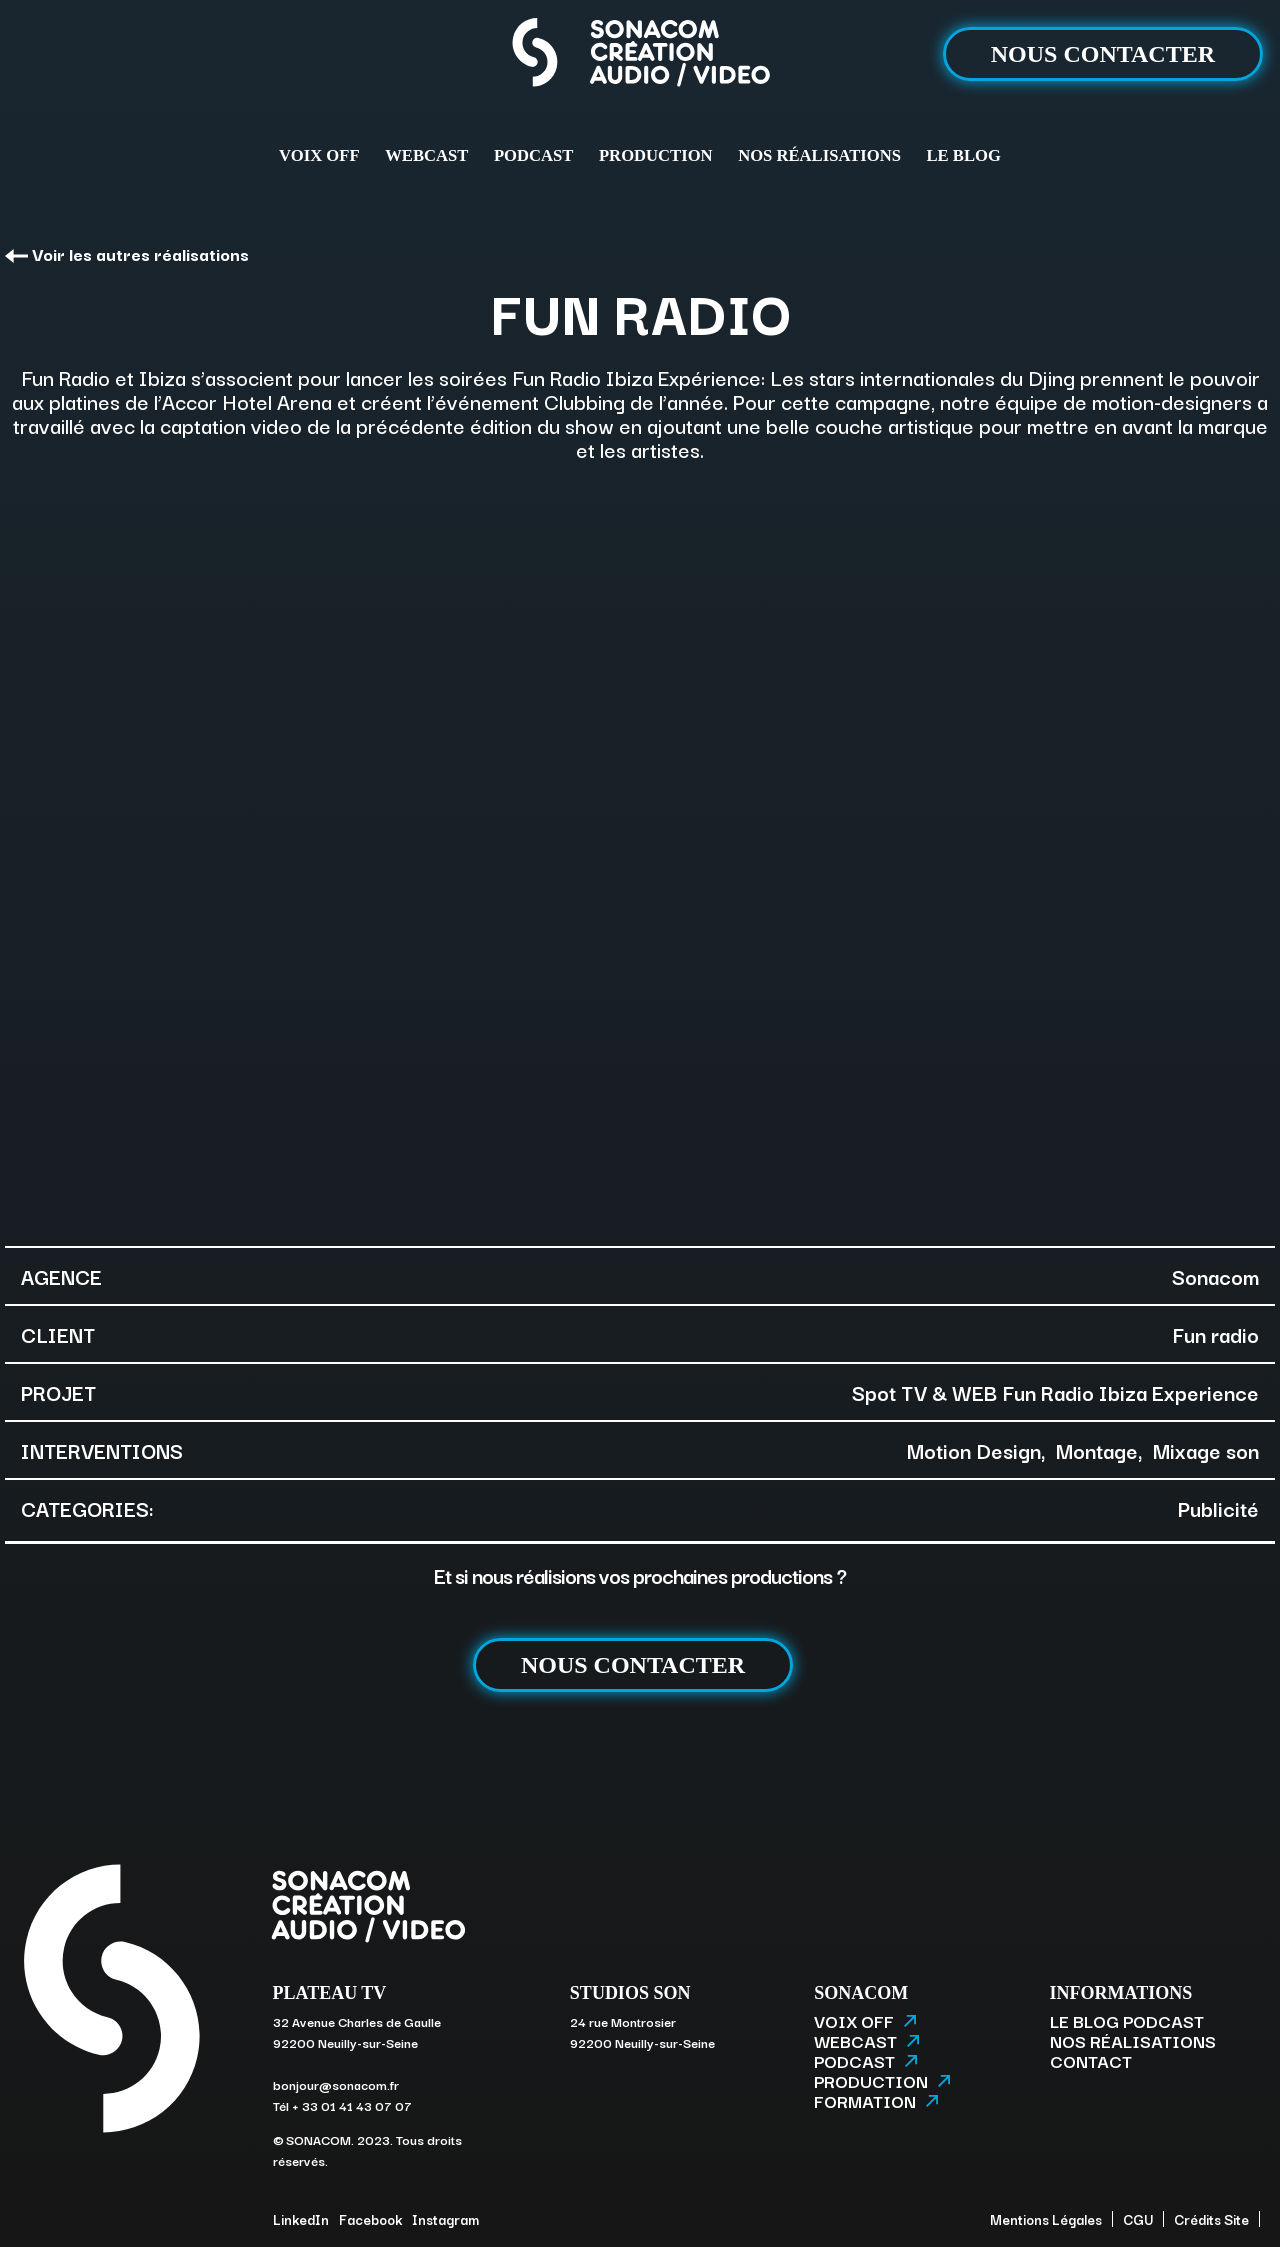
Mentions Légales (1046, 2219)
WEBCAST (426, 155)
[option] (640, 852)
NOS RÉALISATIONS (819, 155)
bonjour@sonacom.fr (336, 2084)
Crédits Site (1211, 2219)
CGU (1138, 2219)
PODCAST (533, 155)
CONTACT (1091, 2061)
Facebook (370, 2219)
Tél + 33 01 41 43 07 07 (342, 2105)
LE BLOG (964, 155)
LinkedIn (301, 2219)
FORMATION (876, 2101)
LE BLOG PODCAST (1127, 2021)
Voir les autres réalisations (127, 253)
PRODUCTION (656, 155)
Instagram (445, 2219)
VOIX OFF (319, 155)
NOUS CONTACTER (1103, 54)
